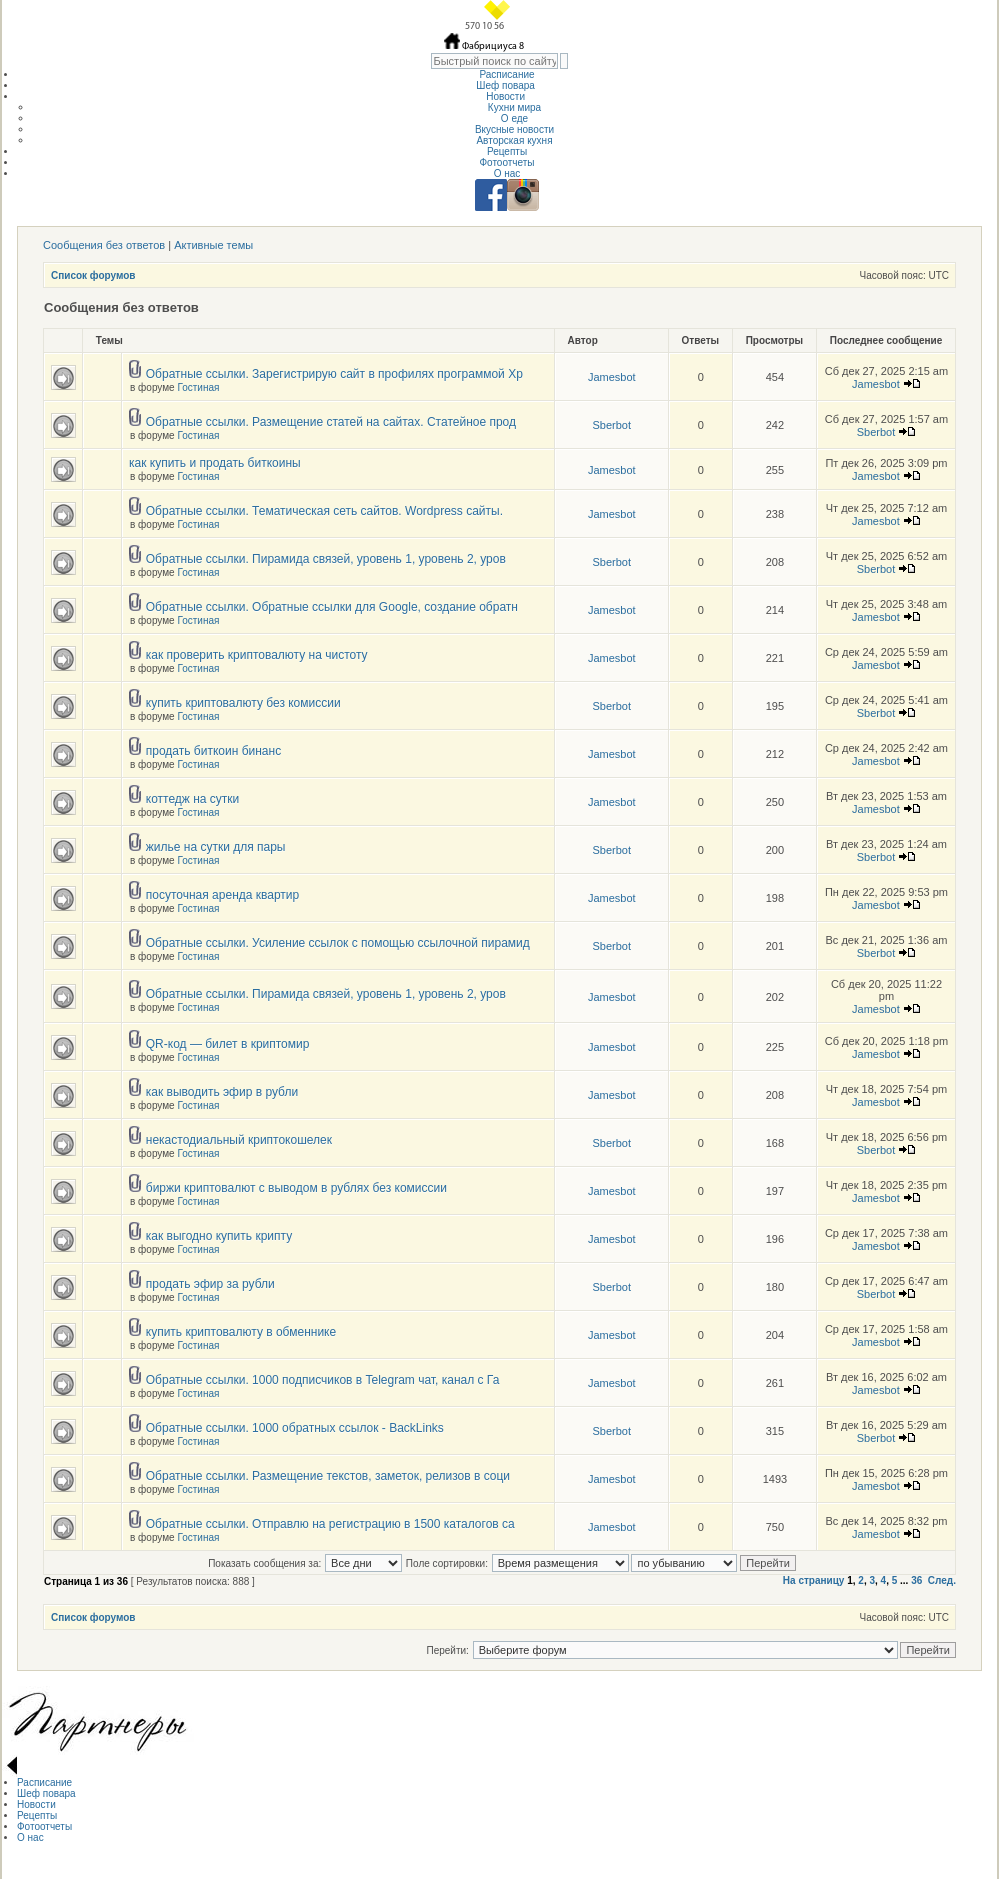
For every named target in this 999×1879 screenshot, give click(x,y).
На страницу (814, 1580)
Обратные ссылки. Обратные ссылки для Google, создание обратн (332, 607)
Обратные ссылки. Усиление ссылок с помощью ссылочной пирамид (338, 943)
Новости (507, 96)
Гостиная (198, 387)
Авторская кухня (514, 140)
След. (942, 1580)
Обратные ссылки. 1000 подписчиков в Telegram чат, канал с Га (323, 1380)
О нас (507, 173)
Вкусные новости (514, 129)
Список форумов (93, 275)
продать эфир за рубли (210, 1284)
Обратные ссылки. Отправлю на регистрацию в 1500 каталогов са (330, 1524)
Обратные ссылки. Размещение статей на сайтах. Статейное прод (331, 422)
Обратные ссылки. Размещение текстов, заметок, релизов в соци (328, 1476)
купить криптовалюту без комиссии (243, 703)
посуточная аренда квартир (222, 895)
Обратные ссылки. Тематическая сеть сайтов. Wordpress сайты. (324, 511)
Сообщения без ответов (104, 245)
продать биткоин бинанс (213, 751)
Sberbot (611, 425)
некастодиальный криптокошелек (239, 1140)
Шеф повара (506, 85)
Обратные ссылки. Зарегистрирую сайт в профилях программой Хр (334, 374)
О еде (514, 118)
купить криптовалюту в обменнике (241, 1332)
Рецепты (507, 151)
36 (916, 1580)
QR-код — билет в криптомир (228, 1044)
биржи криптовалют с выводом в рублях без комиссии (296, 1188)
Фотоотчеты (506, 162)
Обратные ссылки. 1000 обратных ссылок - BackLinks (295, 1428)
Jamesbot (612, 377)
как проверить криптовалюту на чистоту (257, 655)
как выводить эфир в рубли (222, 1092)
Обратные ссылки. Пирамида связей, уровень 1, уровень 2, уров (326, 559)
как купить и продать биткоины (215, 463)
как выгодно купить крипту (219, 1236)
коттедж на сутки (193, 799)
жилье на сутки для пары (216, 847)
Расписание (506, 74)
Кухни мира (514, 107)
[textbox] (494, 61)
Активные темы (213, 245)
